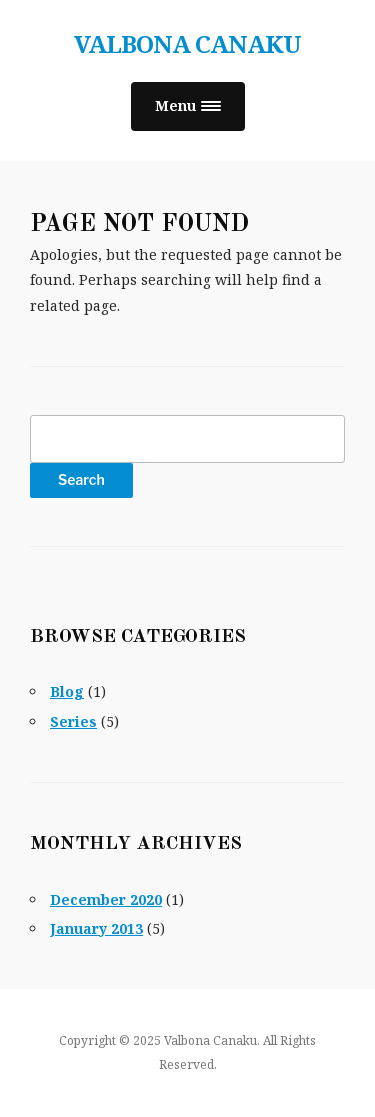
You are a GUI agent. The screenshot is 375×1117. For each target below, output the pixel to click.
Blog (67, 691)
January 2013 (96, 928)
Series (73, 721)
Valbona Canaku (187, 43)
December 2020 (106, 899)
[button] (188, 106)
